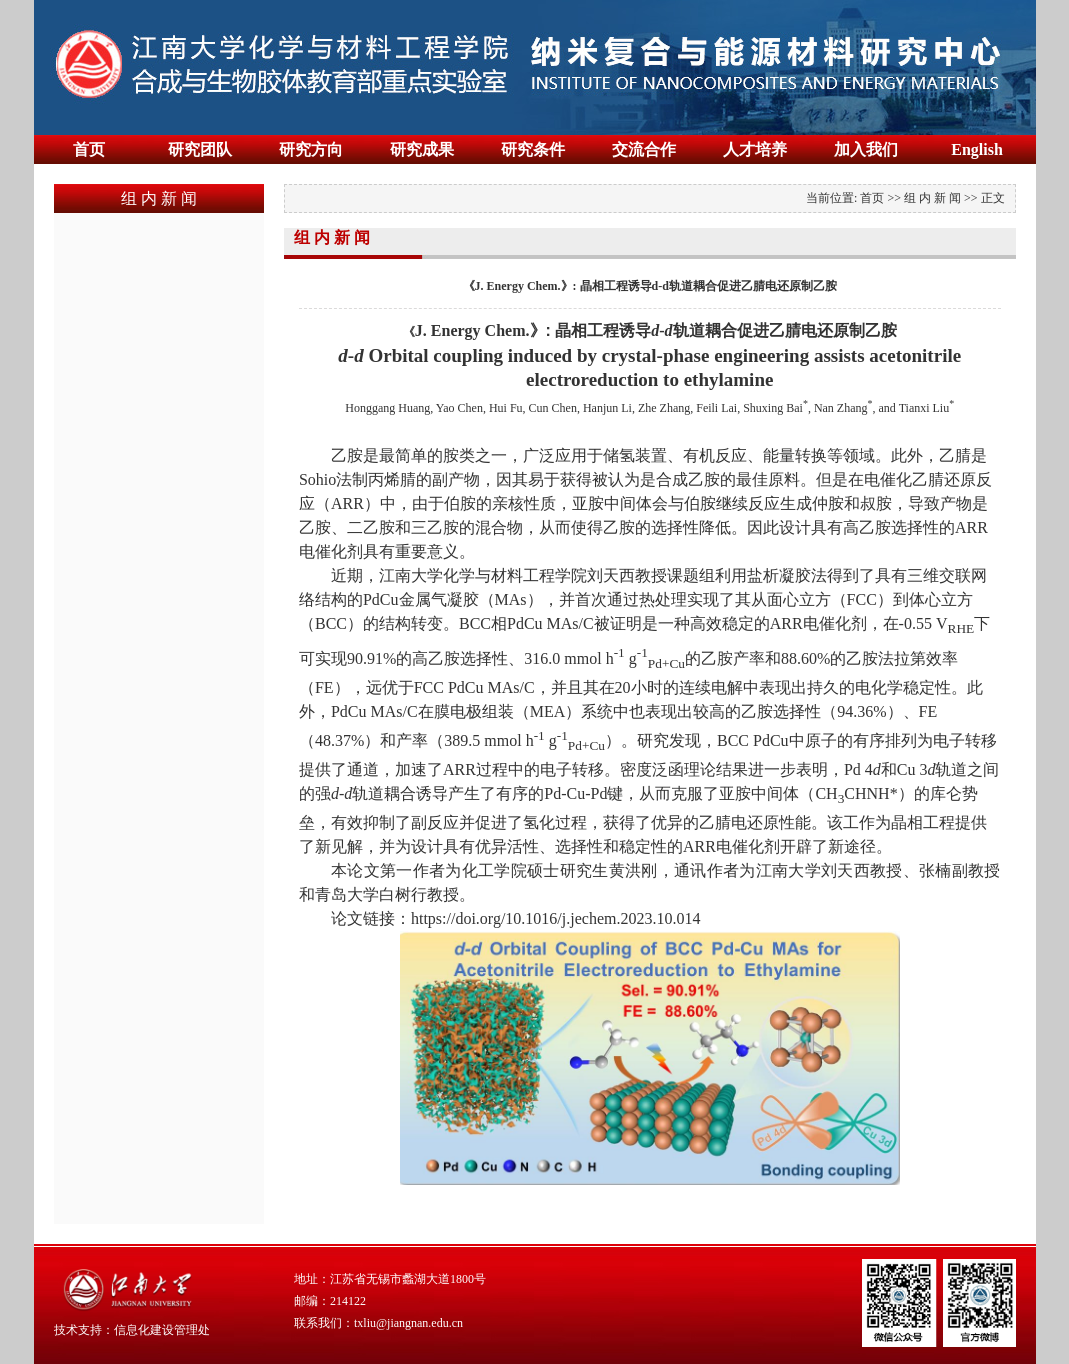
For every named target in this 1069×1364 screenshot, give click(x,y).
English (977, 149)
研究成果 (422, 149)
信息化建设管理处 (162, 1330)
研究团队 (200, 149)
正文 (993, 198)
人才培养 (755, 149)
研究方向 (311, 149)
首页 (89, 149)
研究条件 (533, 149)
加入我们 (866, 149)
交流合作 (644, 149)
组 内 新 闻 (932, 198)
